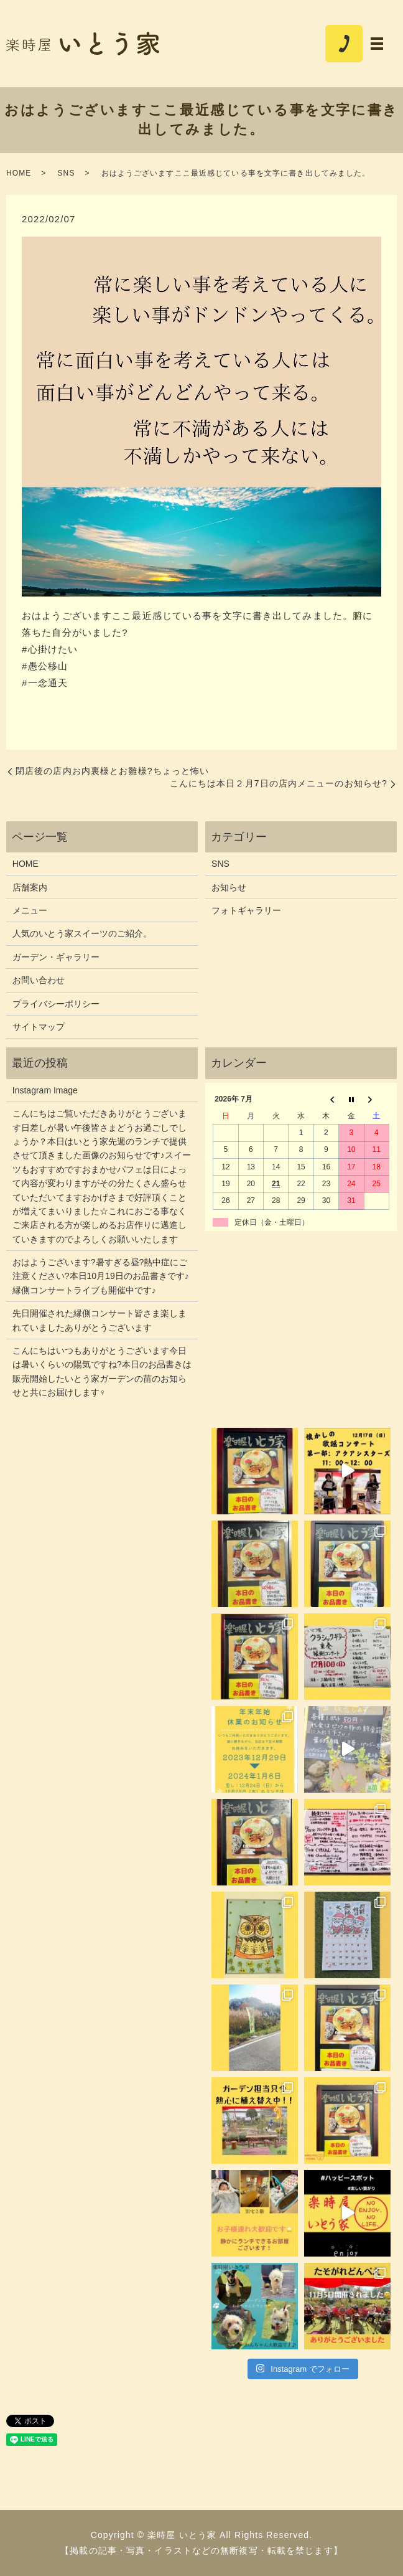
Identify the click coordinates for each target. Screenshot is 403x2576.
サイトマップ (38, 1027)
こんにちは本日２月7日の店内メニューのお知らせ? (278, 783)
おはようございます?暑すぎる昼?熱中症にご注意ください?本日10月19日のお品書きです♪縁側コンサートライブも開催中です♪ (100, 1276)
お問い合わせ (38, 980)
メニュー (29, 910)
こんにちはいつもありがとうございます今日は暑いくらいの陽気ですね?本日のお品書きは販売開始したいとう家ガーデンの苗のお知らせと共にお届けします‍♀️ (102, 1371)
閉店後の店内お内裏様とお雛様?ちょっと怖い (112, 771)
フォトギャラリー (246, 910)
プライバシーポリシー (56, 1004)
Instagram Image (45, 1090)
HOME (18, 173)
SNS (66, 173)
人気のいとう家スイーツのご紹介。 (82, 933)
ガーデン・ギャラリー (56, 957)
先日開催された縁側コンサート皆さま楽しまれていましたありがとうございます (99, 1320)
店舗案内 (29, 887)
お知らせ (228, 887)
